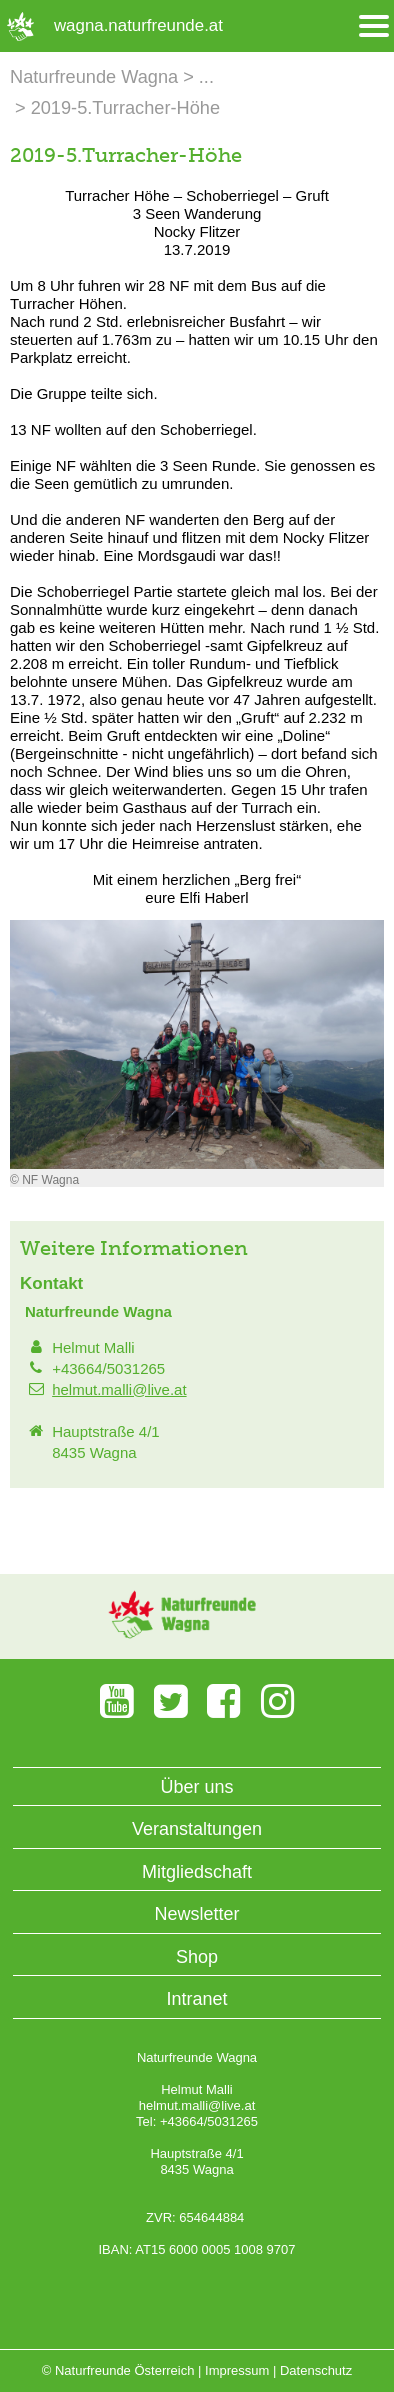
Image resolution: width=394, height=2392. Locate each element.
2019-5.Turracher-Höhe (125, 108)
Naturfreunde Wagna (94, 77)
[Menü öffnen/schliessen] (374, 26)
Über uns (196, 1787)
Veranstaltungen (197, 1829)
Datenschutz (316, 2370)
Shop (197, 1957)
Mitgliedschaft (197, 1872)
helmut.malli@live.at (119, 1389)
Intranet (196, 1999)
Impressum (237, 2370)
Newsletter (196, 1914)
